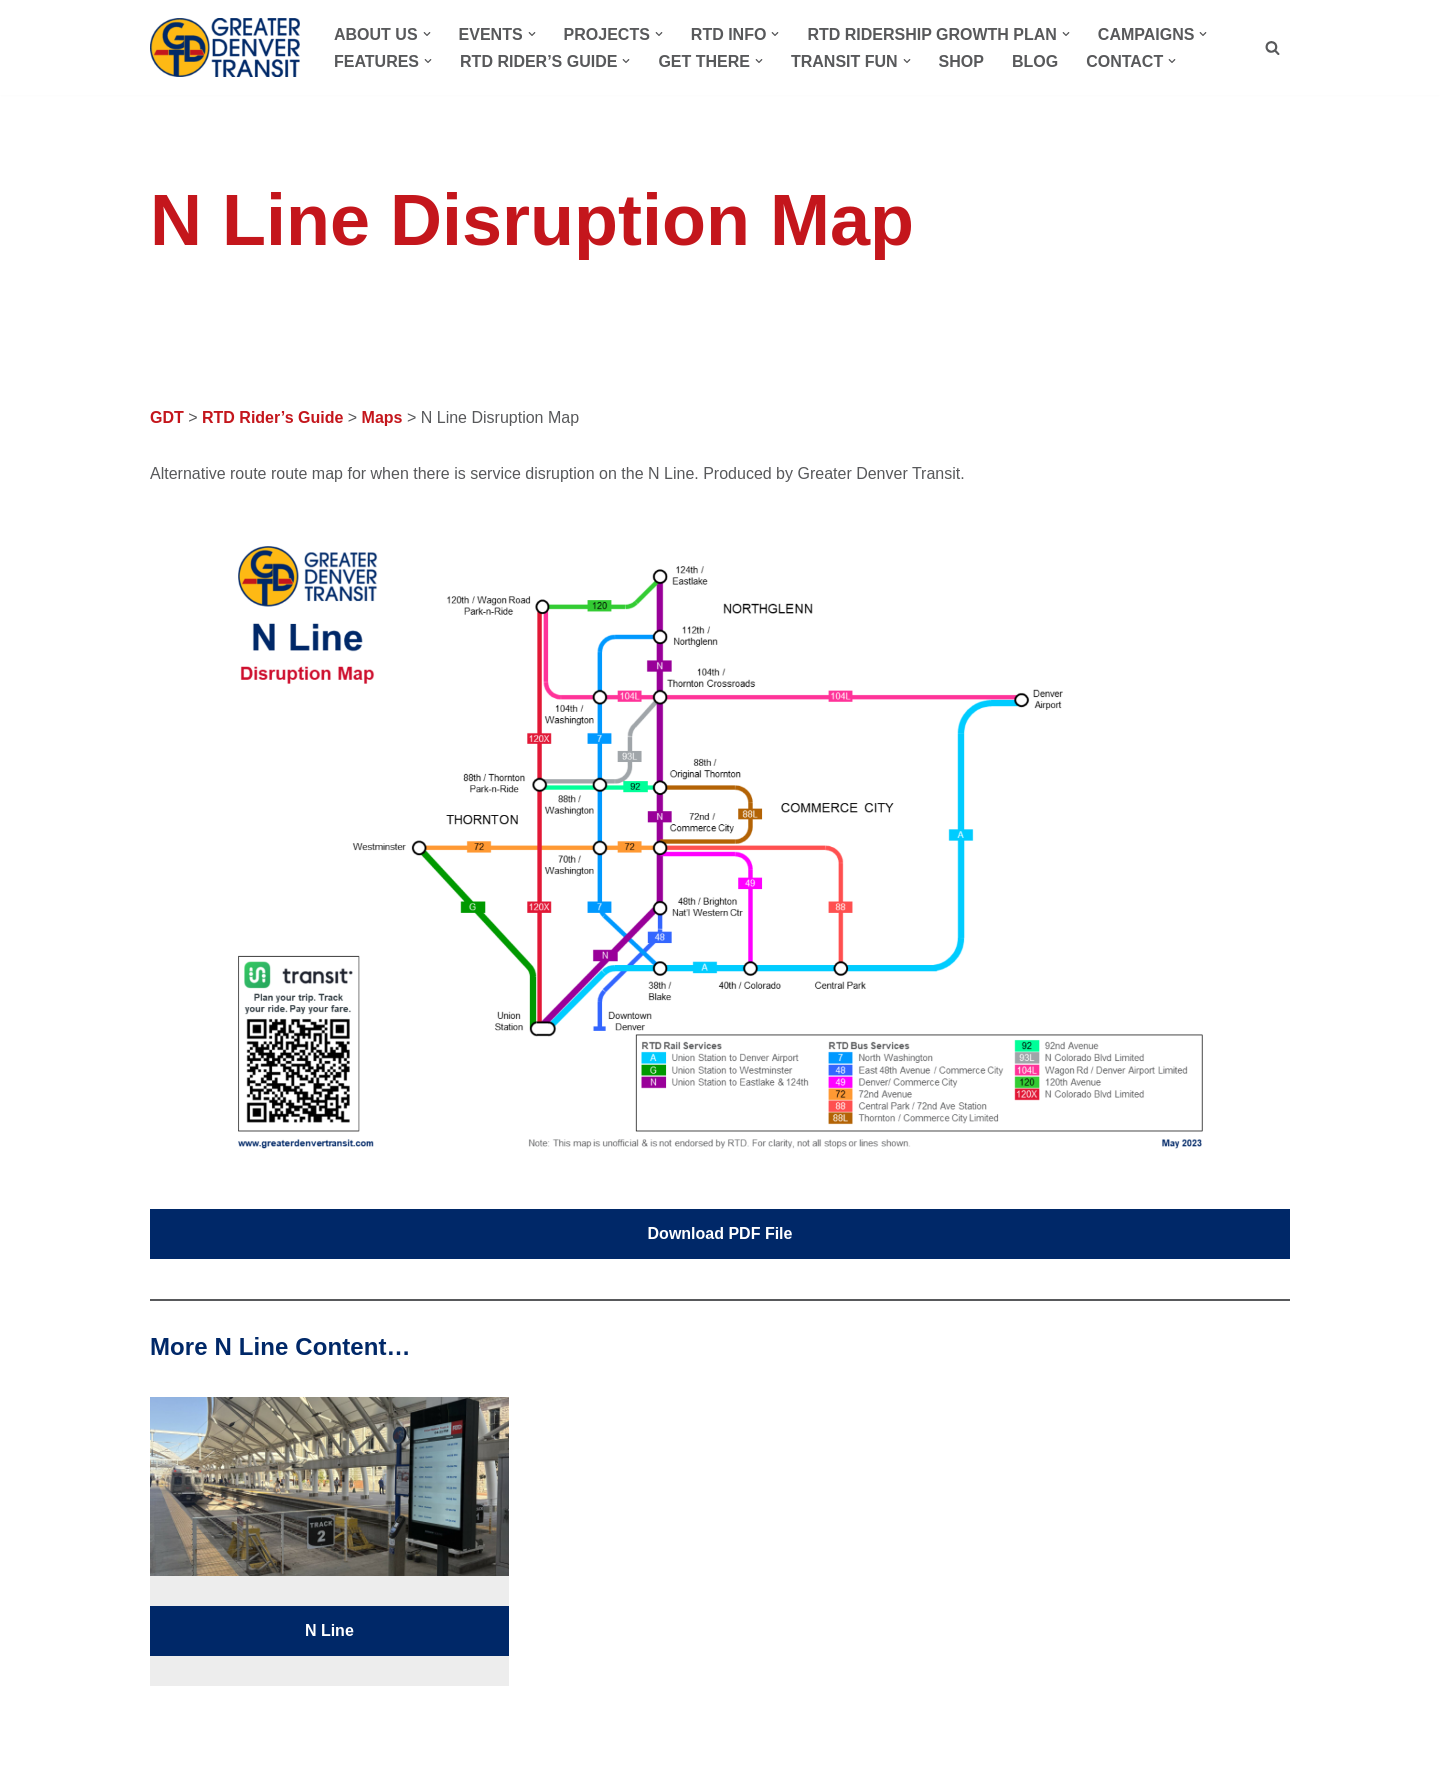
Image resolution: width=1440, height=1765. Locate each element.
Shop (961, 61)
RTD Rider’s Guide (272, 417)
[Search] (1272, 47)
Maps (382, 417)
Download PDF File (720, 1233)
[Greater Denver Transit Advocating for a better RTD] (225, 47)
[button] (427, 34)
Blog (1035, 61)
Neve (169, 1740)
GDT (167, 417)
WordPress (332, 1740)
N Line (329, 1630)
